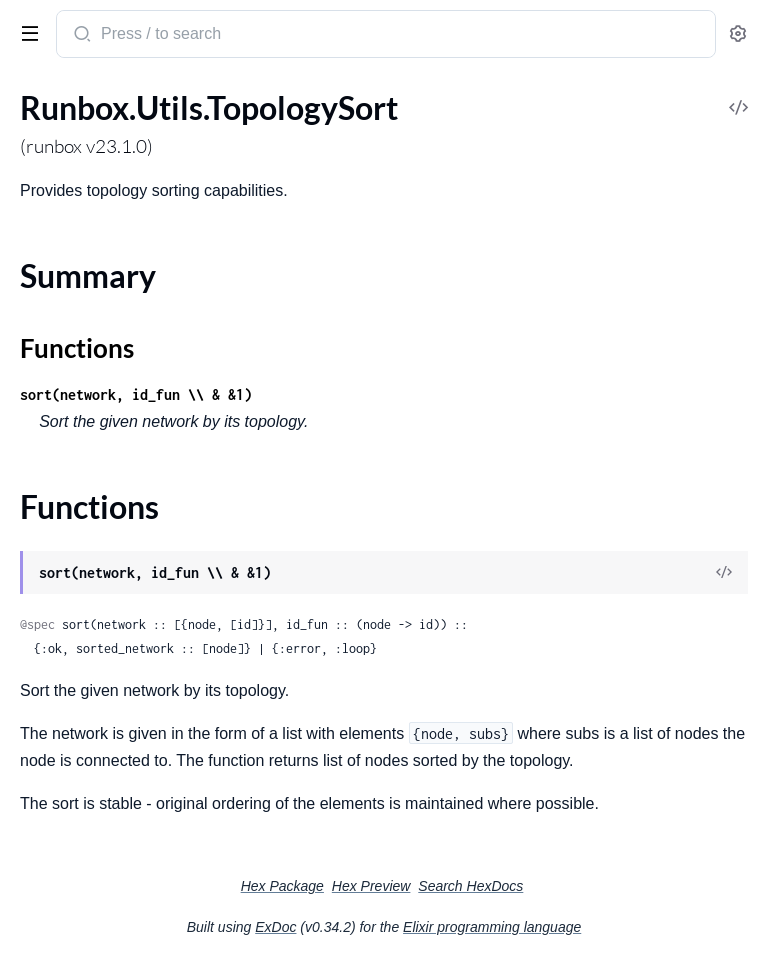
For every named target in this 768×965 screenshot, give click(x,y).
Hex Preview (371, 886)
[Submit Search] (80, 36)
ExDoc (275, 927)
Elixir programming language (492, 927)
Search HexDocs (470, 886)
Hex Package (282, 886)
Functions (77, 348)
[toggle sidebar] (26, 32)
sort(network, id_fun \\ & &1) (136, 394)
